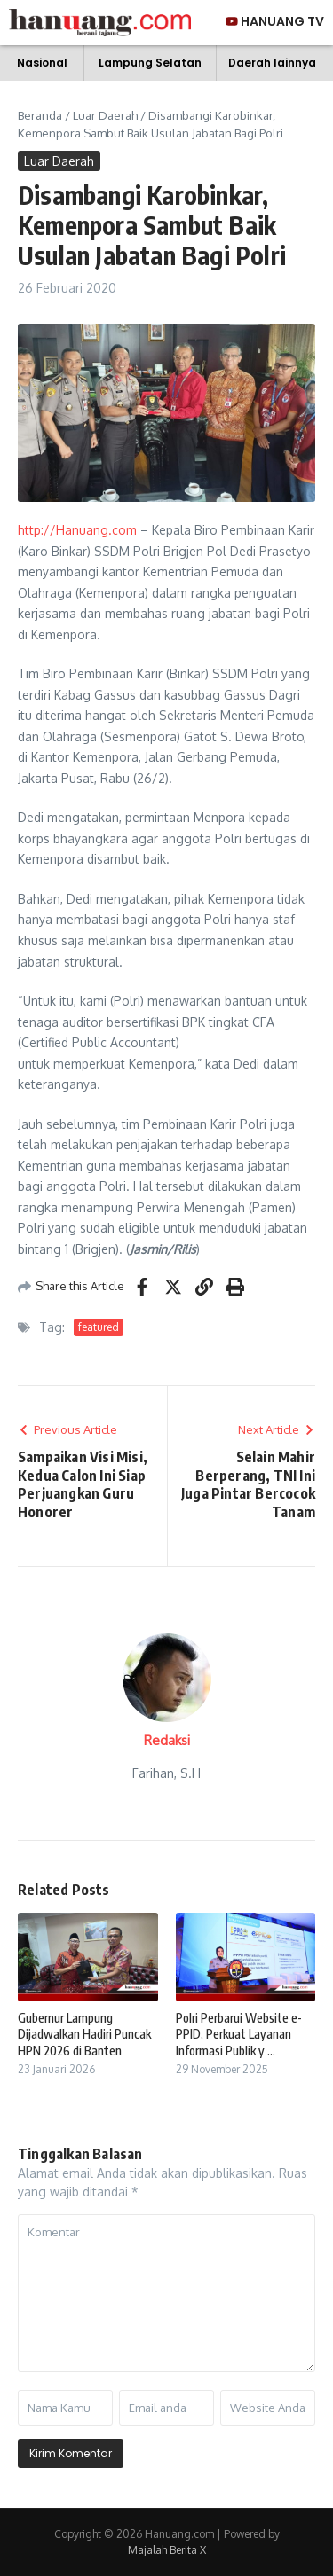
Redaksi (167, 1740)
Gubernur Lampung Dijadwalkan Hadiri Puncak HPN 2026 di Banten (84, 2033)
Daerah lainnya (272, 62)
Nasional (42, 62)
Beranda (40, 115)
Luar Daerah (105, 115)
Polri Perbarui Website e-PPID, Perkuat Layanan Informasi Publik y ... (239, 2033)
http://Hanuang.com (77, 529)
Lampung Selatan (150, 62)
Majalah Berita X (167, 2549)
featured (98, 1327)
